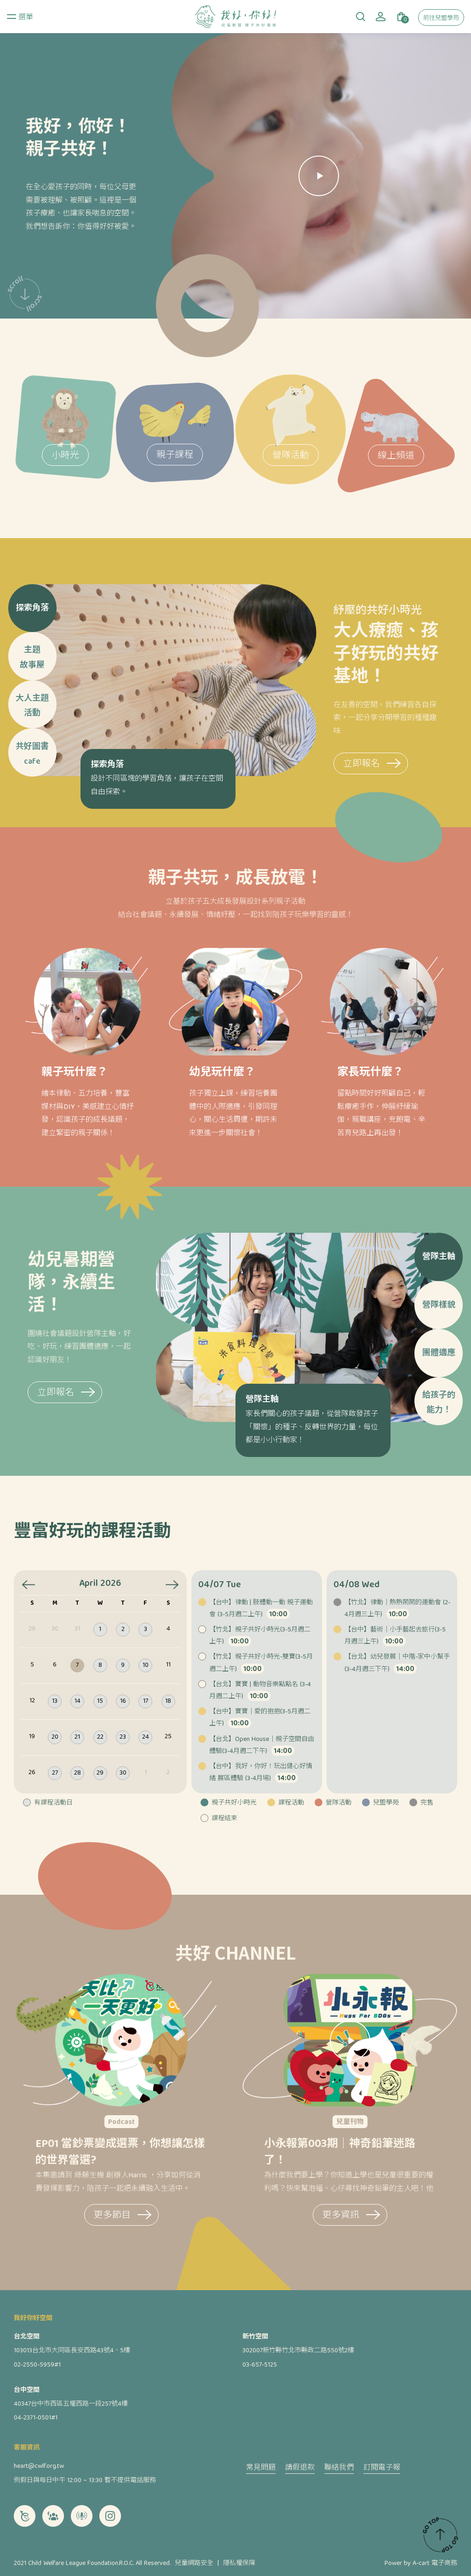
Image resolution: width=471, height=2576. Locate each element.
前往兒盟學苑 (441, 18)
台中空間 (27, 2390)
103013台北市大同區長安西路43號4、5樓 (72, 2350)
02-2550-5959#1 (37, 2365)
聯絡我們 (339, 2468)
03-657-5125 (259, 2365)
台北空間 (27, 2337)
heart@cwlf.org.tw (39, 2466)
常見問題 (261, 2468)
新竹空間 (255, 2337)
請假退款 (300, 2468)
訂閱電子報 (381, 2468)
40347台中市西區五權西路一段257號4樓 (71, 2404)
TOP (440, 2534)
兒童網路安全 (194, 2563)
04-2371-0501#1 (35, 2418)
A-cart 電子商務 (435, 2563)
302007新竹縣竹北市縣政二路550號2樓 (298, 2350)
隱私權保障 (239, 2563)
